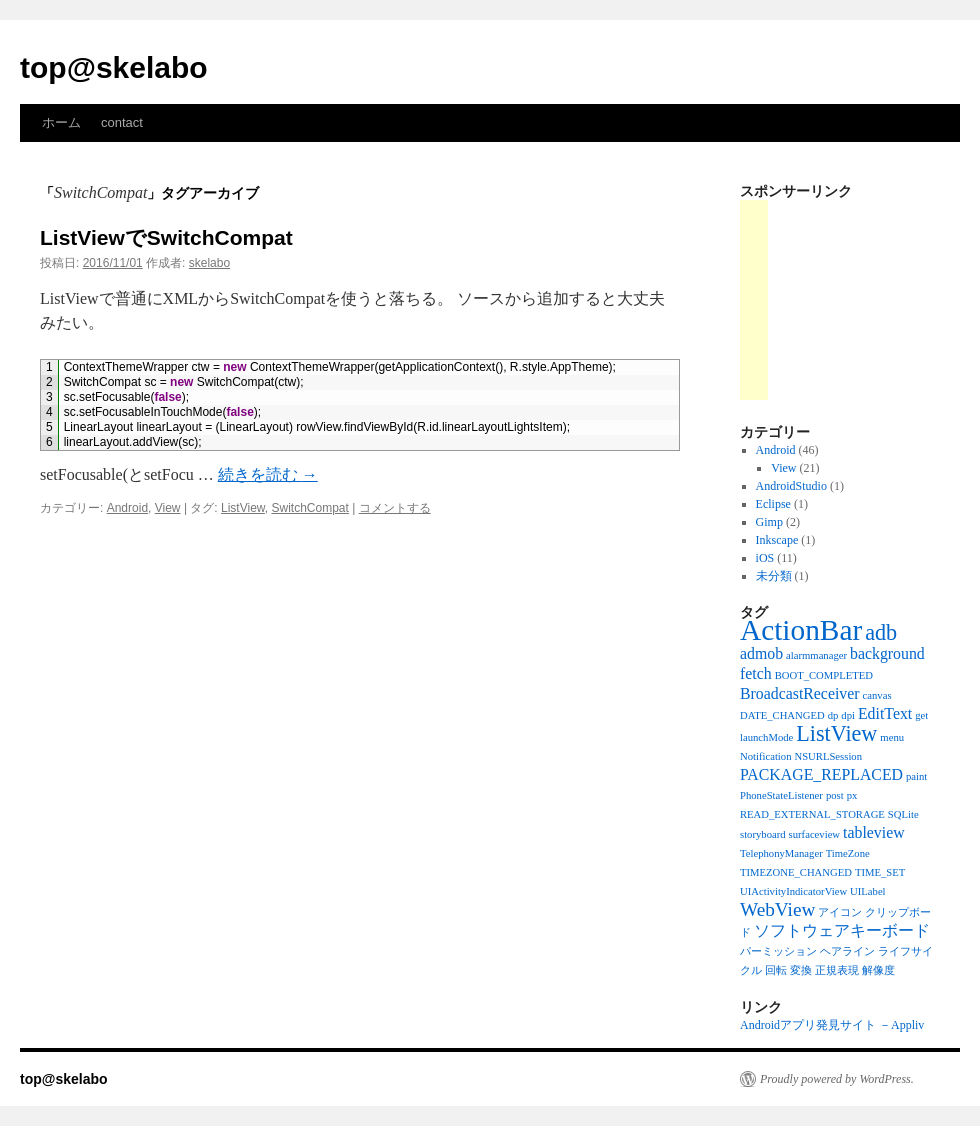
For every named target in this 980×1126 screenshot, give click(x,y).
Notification (766, 756)
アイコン (840, 912)
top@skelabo (114, 67)
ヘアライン (847, 951)
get (921, 715)
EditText (885, 713)
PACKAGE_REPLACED (821, 774)
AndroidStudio (791, 486)
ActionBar (801, 630)
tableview (874, 832)
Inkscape (777, 540)
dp (833, 715)
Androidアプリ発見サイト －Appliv (832, 1025)
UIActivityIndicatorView (793, 891)
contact (122, 122)
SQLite (903, 814)
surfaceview (814, 834)
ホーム (61, 122)
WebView (777, 909)
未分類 (774, 576)
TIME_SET (880, 872)
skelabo (209, 263)
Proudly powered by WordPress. (837, 1079)
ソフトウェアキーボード (842, 930)
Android (127, 508)
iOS (765, 558)
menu (892, 737)
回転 (776, 970)
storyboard (763, 834)
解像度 (878, 970)
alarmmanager (816, 655)
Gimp (769, 522)
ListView (243, 508)
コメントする (395, 508)
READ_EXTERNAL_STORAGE (812, 814)
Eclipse (773, 504)
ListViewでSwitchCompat (166, 237)
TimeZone (848, 853)
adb (881, 632)
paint (916, 776)
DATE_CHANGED (782, 715)
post (835, 795)
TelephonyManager (781, 853)
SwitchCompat (310, 508)
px (852, 795)
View (168, 508)
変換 (801, 970)
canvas (877, 695)
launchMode (766, 737)
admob (761, 653)
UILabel (868, 891)
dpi (848, 715)
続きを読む (268, 474)
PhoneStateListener (781, 795)
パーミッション (778, 951)
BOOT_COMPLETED (824, 675)
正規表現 (837, 970)
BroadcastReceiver (800, 693)
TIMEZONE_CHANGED (796, 872)
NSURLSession (829, 756)
